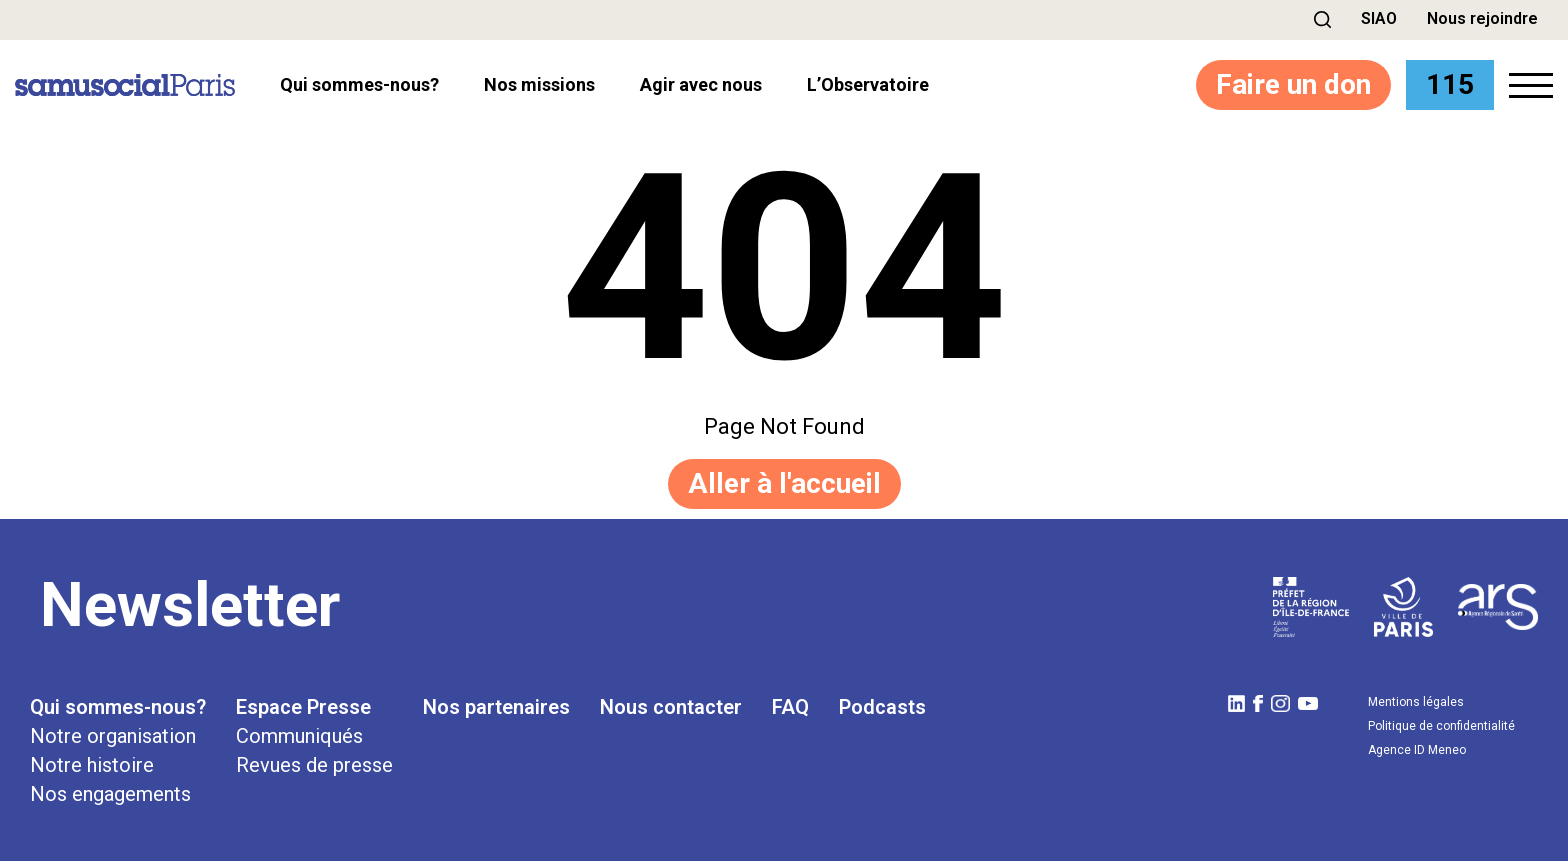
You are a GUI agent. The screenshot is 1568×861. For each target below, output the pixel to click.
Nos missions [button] (539, 85)
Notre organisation (113, 736)
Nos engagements (110, 794)
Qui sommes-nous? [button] (359, 85)
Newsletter (190, 605)
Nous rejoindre (1482, 18)
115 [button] (1450, 84)
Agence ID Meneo (1417, 750)
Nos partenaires (496, 707)
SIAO (1379, 18)
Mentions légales (1416, 702)
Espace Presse (303, 707)
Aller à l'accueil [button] (784, 483)
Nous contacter (671, 707)
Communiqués (299, 736)
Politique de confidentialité (1441, 726)
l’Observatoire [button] (868, 85)
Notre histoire (92, 765)
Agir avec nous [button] (701, 85)
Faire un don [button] (1293, 84)
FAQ (790, 707)
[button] (1322, 19)
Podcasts (882, 707)
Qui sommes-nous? (118, 707)
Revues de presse (314, 765)
